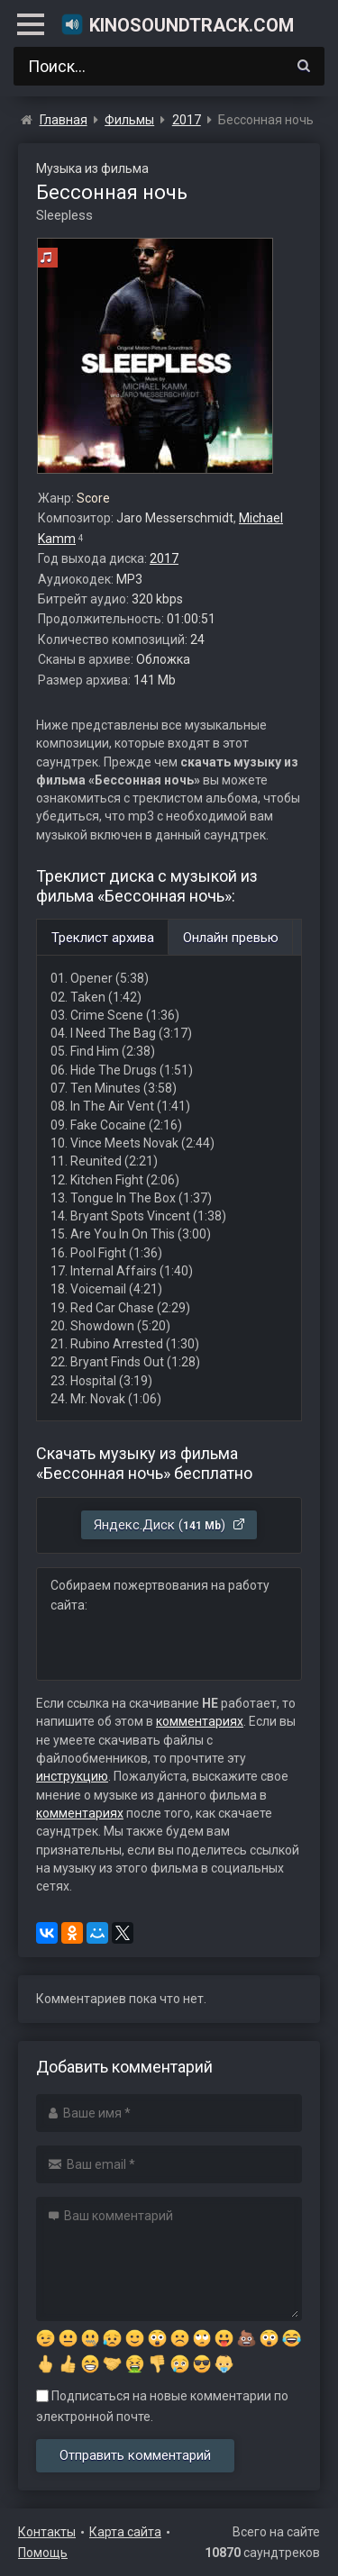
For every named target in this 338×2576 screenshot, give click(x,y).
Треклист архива (102, 938)
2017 (164, 558)
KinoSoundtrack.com (177, 24)
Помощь (43, 2552)
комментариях (199, 1721)
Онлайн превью (231, 938)
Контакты (47, 2532)
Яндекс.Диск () (170, 1525)
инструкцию (72, 1776)
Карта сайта (125, 2532)
